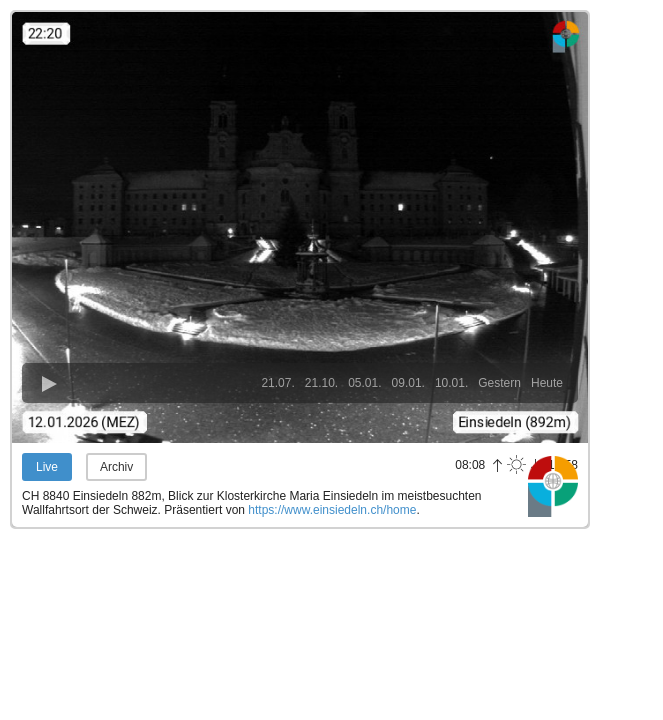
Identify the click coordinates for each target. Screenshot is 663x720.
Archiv (116, 467)
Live (47, 467)
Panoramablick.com (553, 486)
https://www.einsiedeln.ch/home (332, 510)
